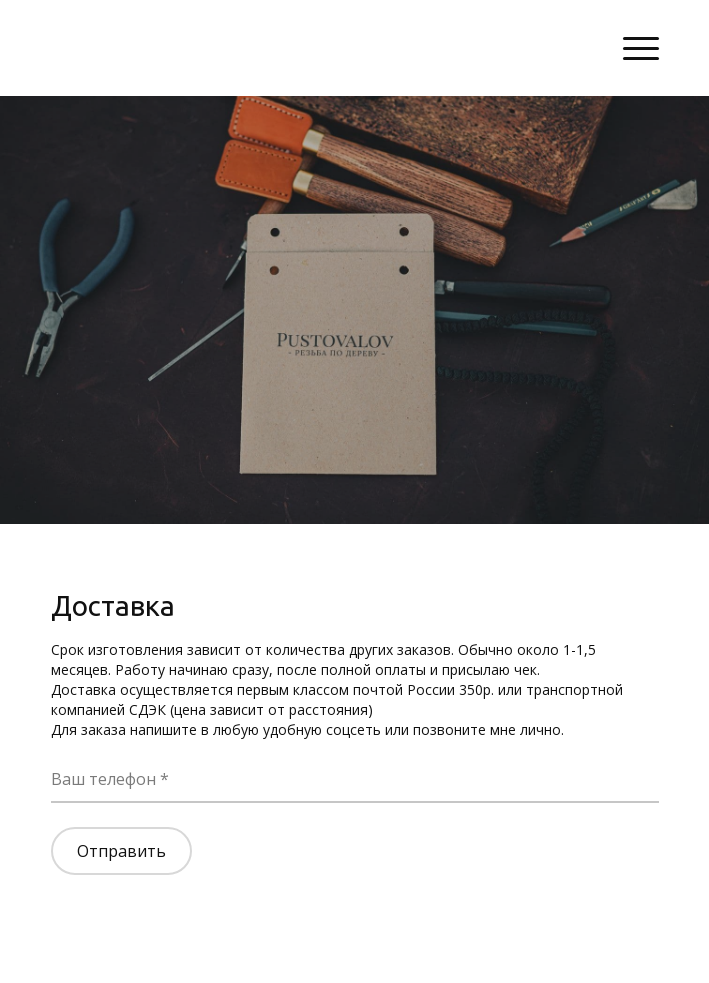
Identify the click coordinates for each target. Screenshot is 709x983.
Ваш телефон (105, 779)
